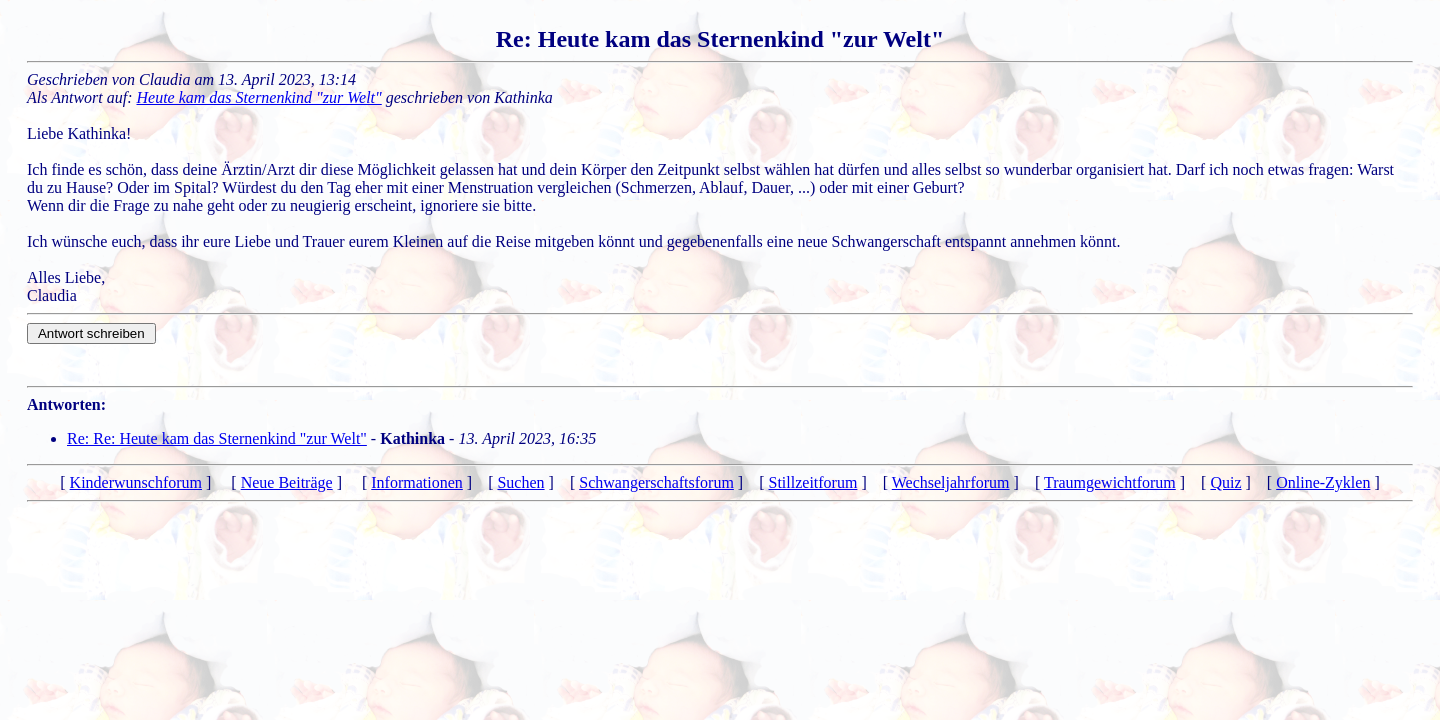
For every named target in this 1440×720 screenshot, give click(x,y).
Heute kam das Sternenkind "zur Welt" (259, 97)
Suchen (520, 482)
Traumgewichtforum (1110, 482)
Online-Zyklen (1323, 482)
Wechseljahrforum (951, 482)
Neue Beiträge (287, 482)
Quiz (1225, 482)
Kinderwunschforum (136, 482)
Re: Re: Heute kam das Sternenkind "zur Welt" (217, 438)
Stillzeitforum (813, 482)
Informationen (417, 482)
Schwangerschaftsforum (656, 482)
